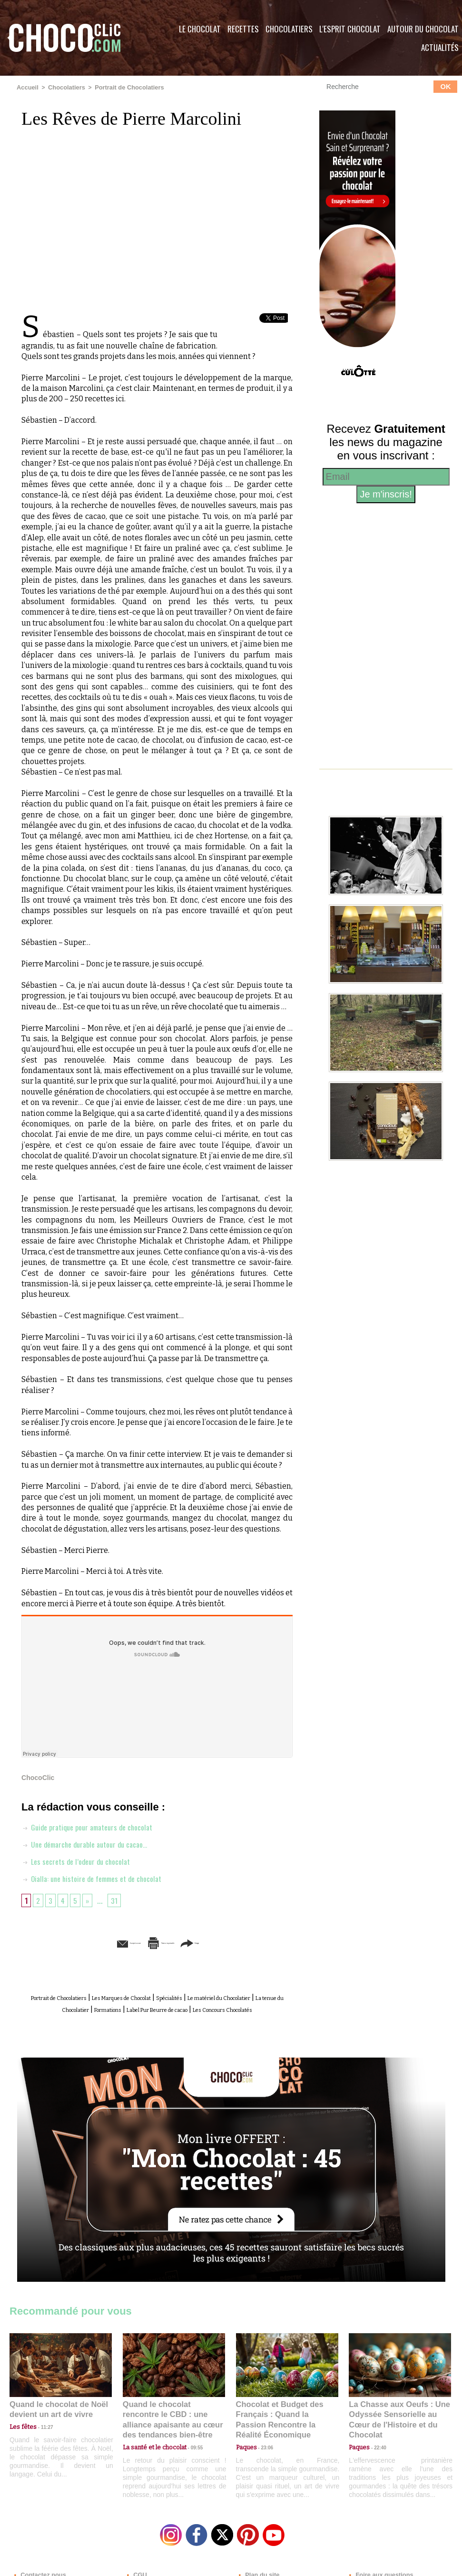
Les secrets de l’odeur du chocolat (80, 1860)
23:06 (264, 2451)
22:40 (376, 2442)
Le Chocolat (200, 29)
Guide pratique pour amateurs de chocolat (93, 1826)
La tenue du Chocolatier (125, 2007)
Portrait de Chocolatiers (123, 87)
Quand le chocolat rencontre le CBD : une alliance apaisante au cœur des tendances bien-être (173, 2421)
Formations (193, 2007)
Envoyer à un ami (84, 1942)
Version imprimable (172, 1942)
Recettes (243, 29)
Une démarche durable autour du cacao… (91, 1843)
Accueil (27, 87)
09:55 (189, 2442)
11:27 (41, 2433)
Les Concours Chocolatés (170, 2018)
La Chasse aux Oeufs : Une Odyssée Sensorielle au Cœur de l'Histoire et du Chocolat (396, 2421)
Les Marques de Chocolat (156, 1996)
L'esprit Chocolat (350, 29)
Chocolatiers (289, 29)
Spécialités (225, 1996)
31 (118, 1899)
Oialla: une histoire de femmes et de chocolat (98, 1877)
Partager (244, 1942)
